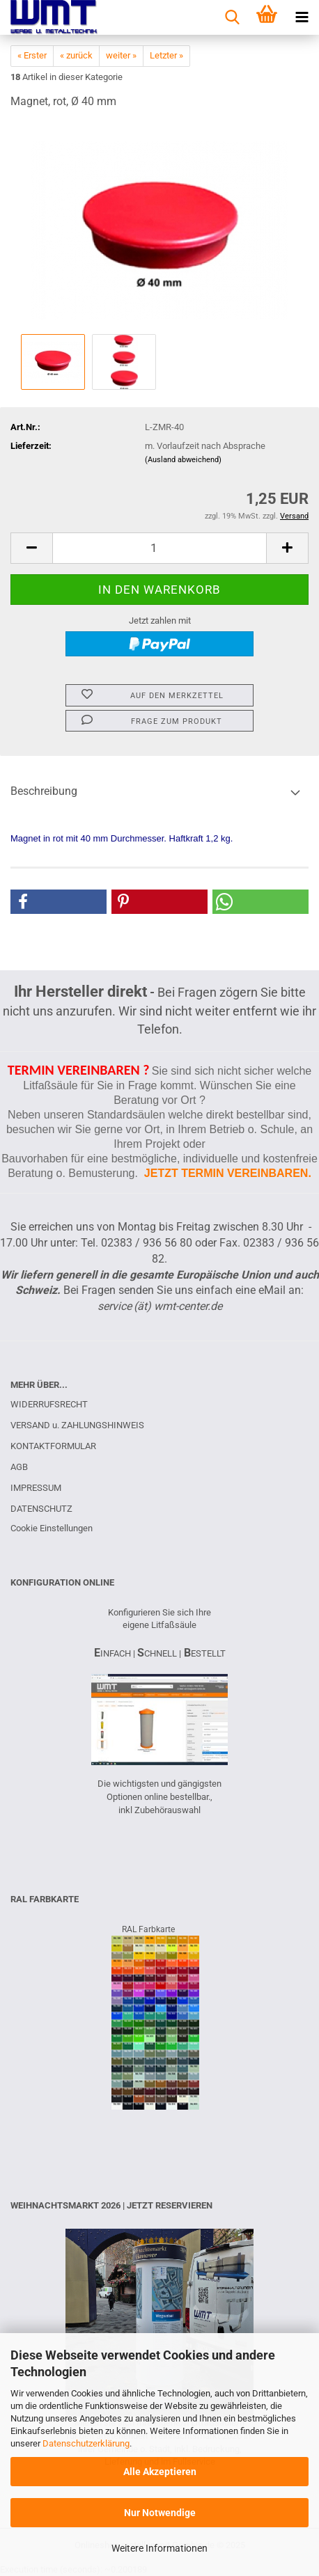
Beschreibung (43, 791)
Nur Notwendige (160, 2512)
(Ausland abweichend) (183, 459)
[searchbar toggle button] (232, 17)
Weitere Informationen (159, 2548)
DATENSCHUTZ (41, 1508)
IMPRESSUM (35, 1488)
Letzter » (166, 55)
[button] (31, 548)
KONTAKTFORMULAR (53, 1446)
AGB (19, 1467)
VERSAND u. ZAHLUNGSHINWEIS (77, 1425)
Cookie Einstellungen (51, 1528)
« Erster (32, 55)
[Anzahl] (159, 548)
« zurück (76, 55)
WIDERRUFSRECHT (49, 1404)
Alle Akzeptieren (159, 2471)
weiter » (121, 55)
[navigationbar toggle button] (301, 17)
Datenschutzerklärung (86, 2443)
